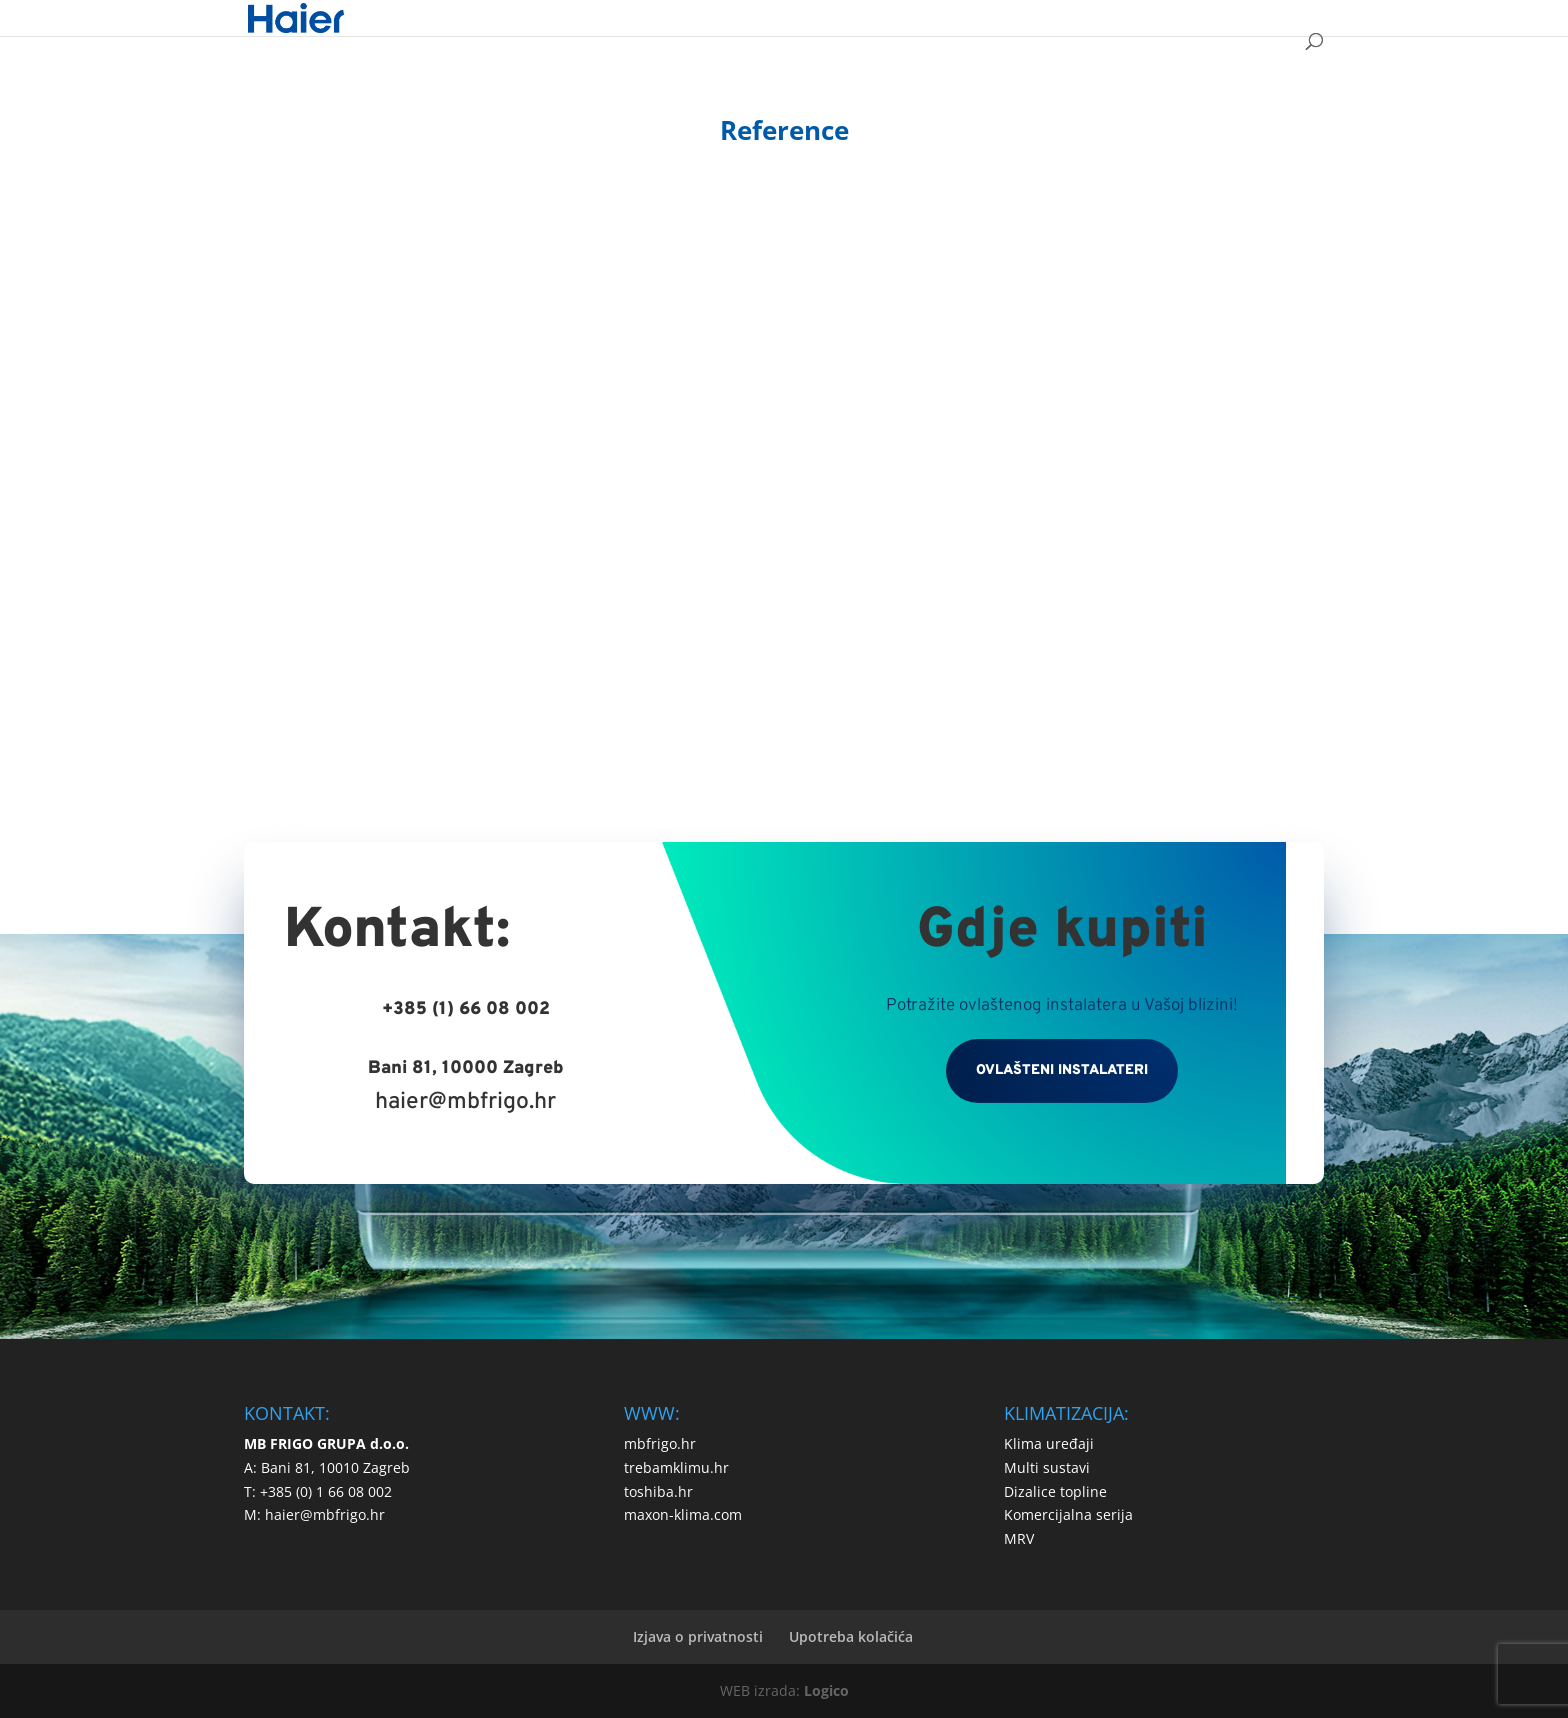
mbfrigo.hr (660, 1443)
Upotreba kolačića (851, 1636)
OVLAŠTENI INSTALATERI (1062, 1070)
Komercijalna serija (1068, 1514)
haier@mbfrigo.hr (465, 1102)
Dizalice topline (1055, 1491)
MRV (1019, 1538)
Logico (826, 1690)
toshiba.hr (658, 1491)
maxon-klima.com (683, 1514)
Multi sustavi (1047, 1467)
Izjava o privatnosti (698, 1636)
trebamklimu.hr (676, 1467)
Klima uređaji (1049, 1443)
